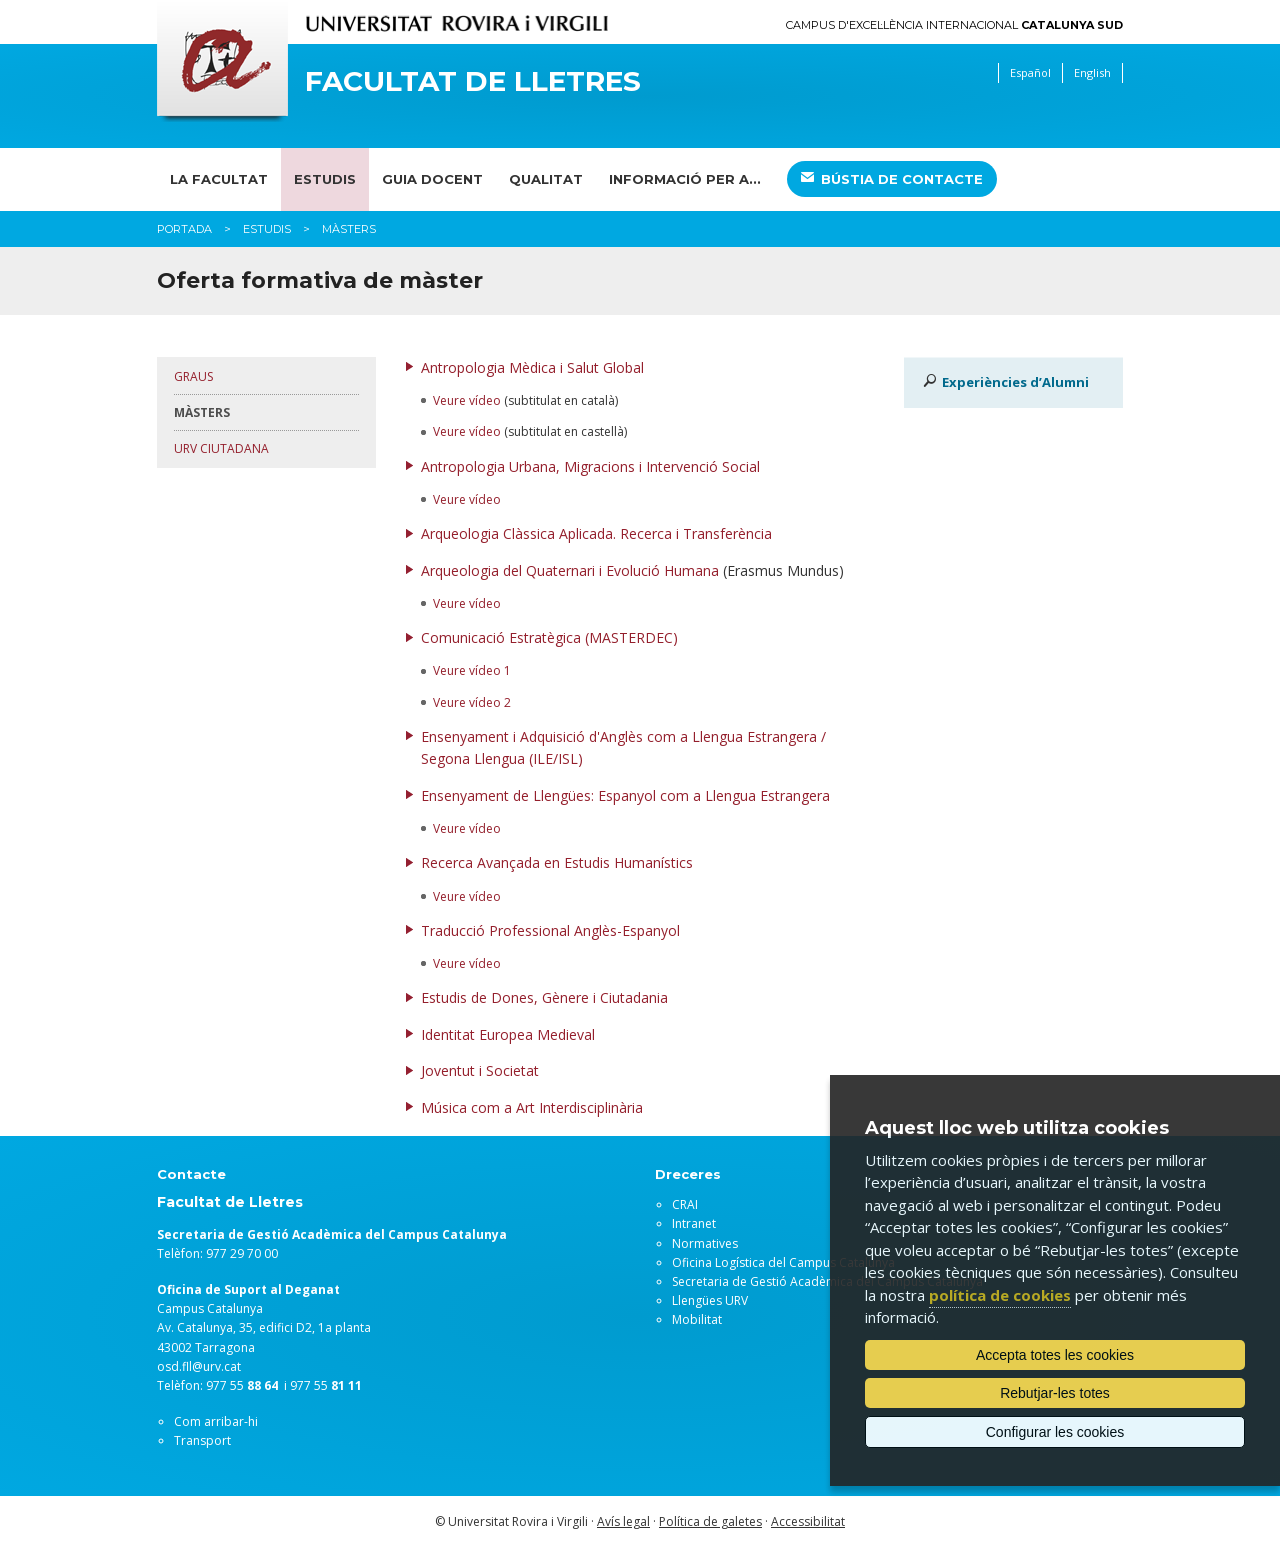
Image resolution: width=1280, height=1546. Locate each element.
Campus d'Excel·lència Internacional (954, 25)
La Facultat (219, 179)
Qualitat (546, 179)
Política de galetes (710, 1521)
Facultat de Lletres (473, 81)
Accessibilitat (808, 1521)
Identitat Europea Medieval (508, 1034)
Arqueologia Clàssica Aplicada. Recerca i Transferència (596, 533)
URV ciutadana (221, 448)
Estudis (325, 179)
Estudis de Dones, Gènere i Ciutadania (544, 997)
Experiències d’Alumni (1015, 382)
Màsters (202, 412)
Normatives (705, 1243)
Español (1030, 72)
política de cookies (1000, 1295)
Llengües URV (710, 1300)
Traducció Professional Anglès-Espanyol (550, 930)
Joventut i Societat (480, 1070)
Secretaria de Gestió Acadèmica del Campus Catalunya (827, 1281)
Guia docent (432, 179)
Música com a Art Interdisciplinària (532, 1107)
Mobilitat (697, 1319)
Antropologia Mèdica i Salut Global (532, 367)
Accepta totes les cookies (1055, 1355)
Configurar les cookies (1055, 1432)
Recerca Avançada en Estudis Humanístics (557, 862)
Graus (193, 376)
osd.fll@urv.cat (199, 1366)
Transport (202, 1440)
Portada (184, 229)
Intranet (694, 1223)
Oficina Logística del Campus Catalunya (783, 1262)
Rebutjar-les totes (1055, 1393)
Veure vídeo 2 (472, 702)
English (1092, 72)
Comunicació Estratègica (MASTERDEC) (549, 637)
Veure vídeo (467, 400)
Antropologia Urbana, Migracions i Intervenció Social (590, 466)
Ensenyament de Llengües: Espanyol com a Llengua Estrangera (625, 795)
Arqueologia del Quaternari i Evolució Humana (570, 570)
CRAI (685, 1204)
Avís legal (623, 1521)
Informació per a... (685, 179)
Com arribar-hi (216, 1421)
